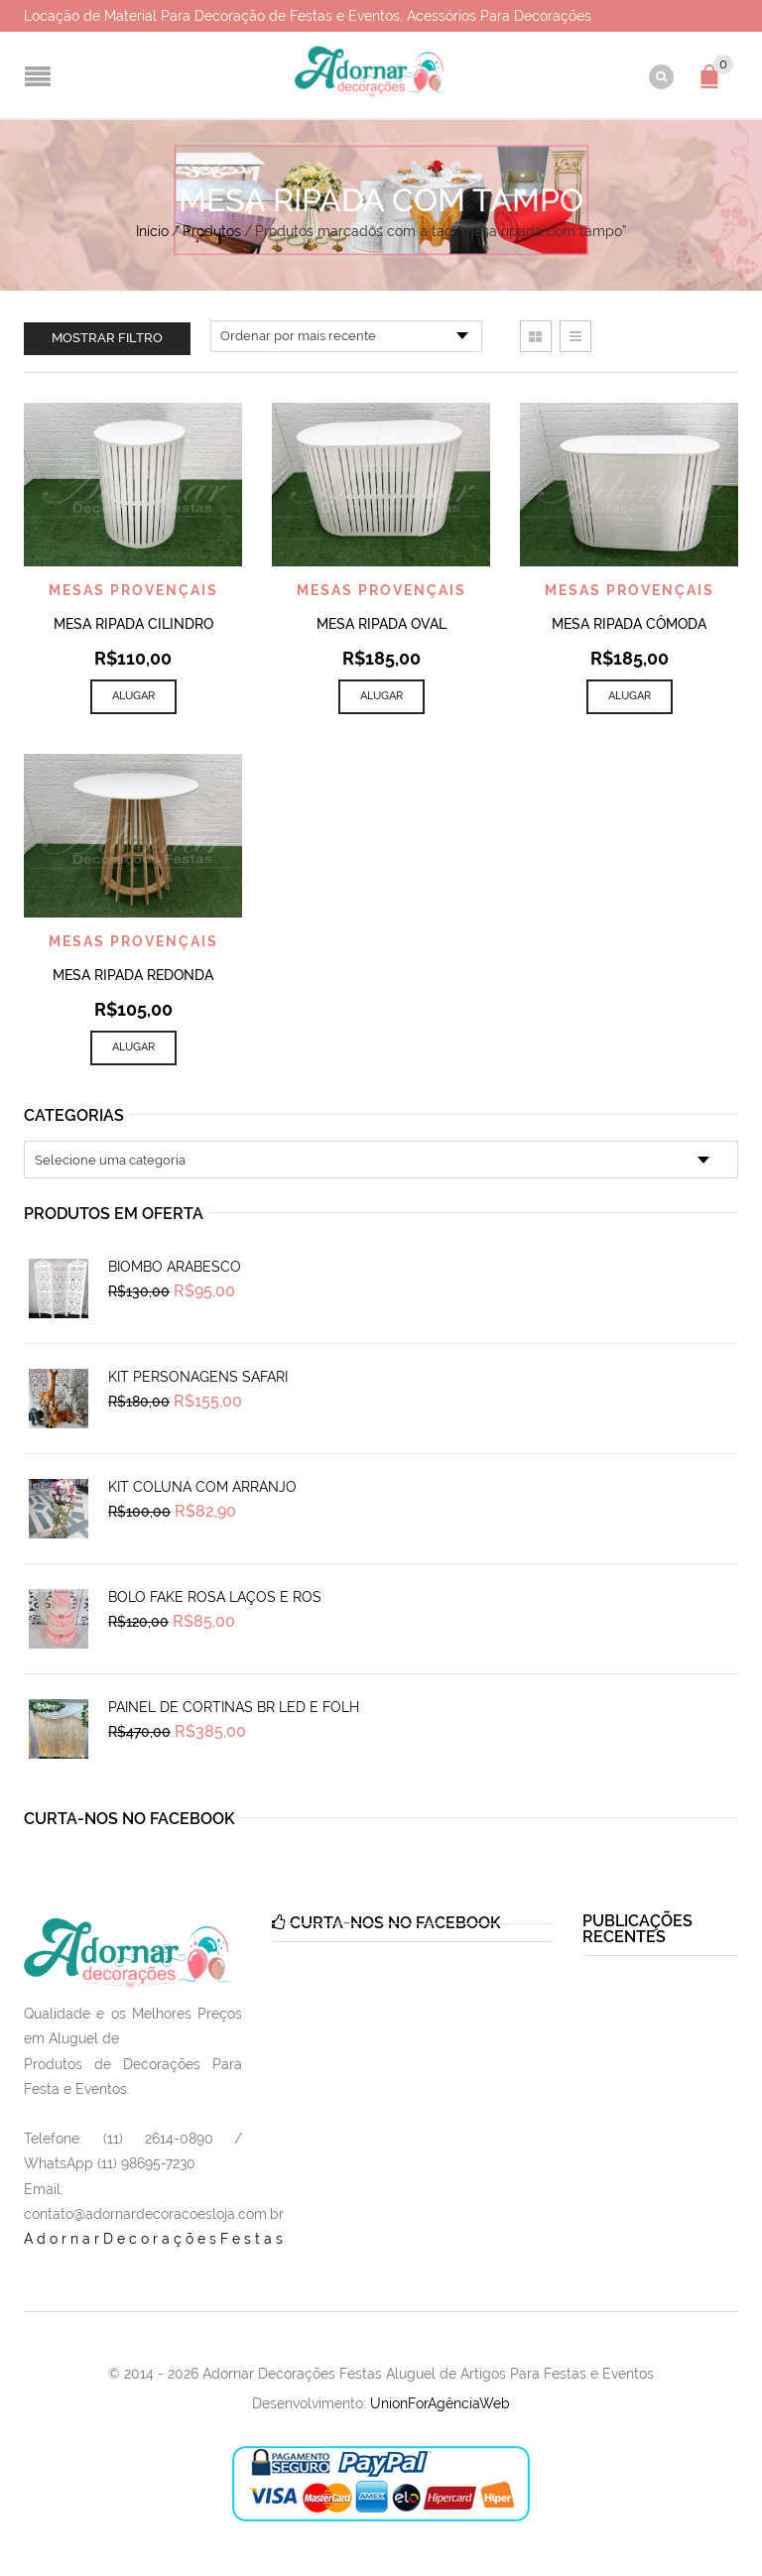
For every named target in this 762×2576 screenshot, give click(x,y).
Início (152, 231)
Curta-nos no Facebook (129, 1818)
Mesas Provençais (133, 590)
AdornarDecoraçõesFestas (155, 2239)
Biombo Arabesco (174, 1267)
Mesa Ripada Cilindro (133, 624)
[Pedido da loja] (346, 336)
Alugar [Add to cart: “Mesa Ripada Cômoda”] (629, 695)
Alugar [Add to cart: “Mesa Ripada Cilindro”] (133, 695)
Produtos (212, 231)
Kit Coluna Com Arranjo (202, 1487)
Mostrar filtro (107, 337)
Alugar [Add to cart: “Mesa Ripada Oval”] (381, 695)
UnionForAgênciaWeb (440, 2403)
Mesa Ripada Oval (381, 624)
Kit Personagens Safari (198, 1377)
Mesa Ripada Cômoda (629, 624)
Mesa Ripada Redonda (133, 975)
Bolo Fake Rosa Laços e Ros (214, 1597)
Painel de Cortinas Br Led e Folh (233, 1707)
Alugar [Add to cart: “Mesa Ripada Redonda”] (133, 1047)
